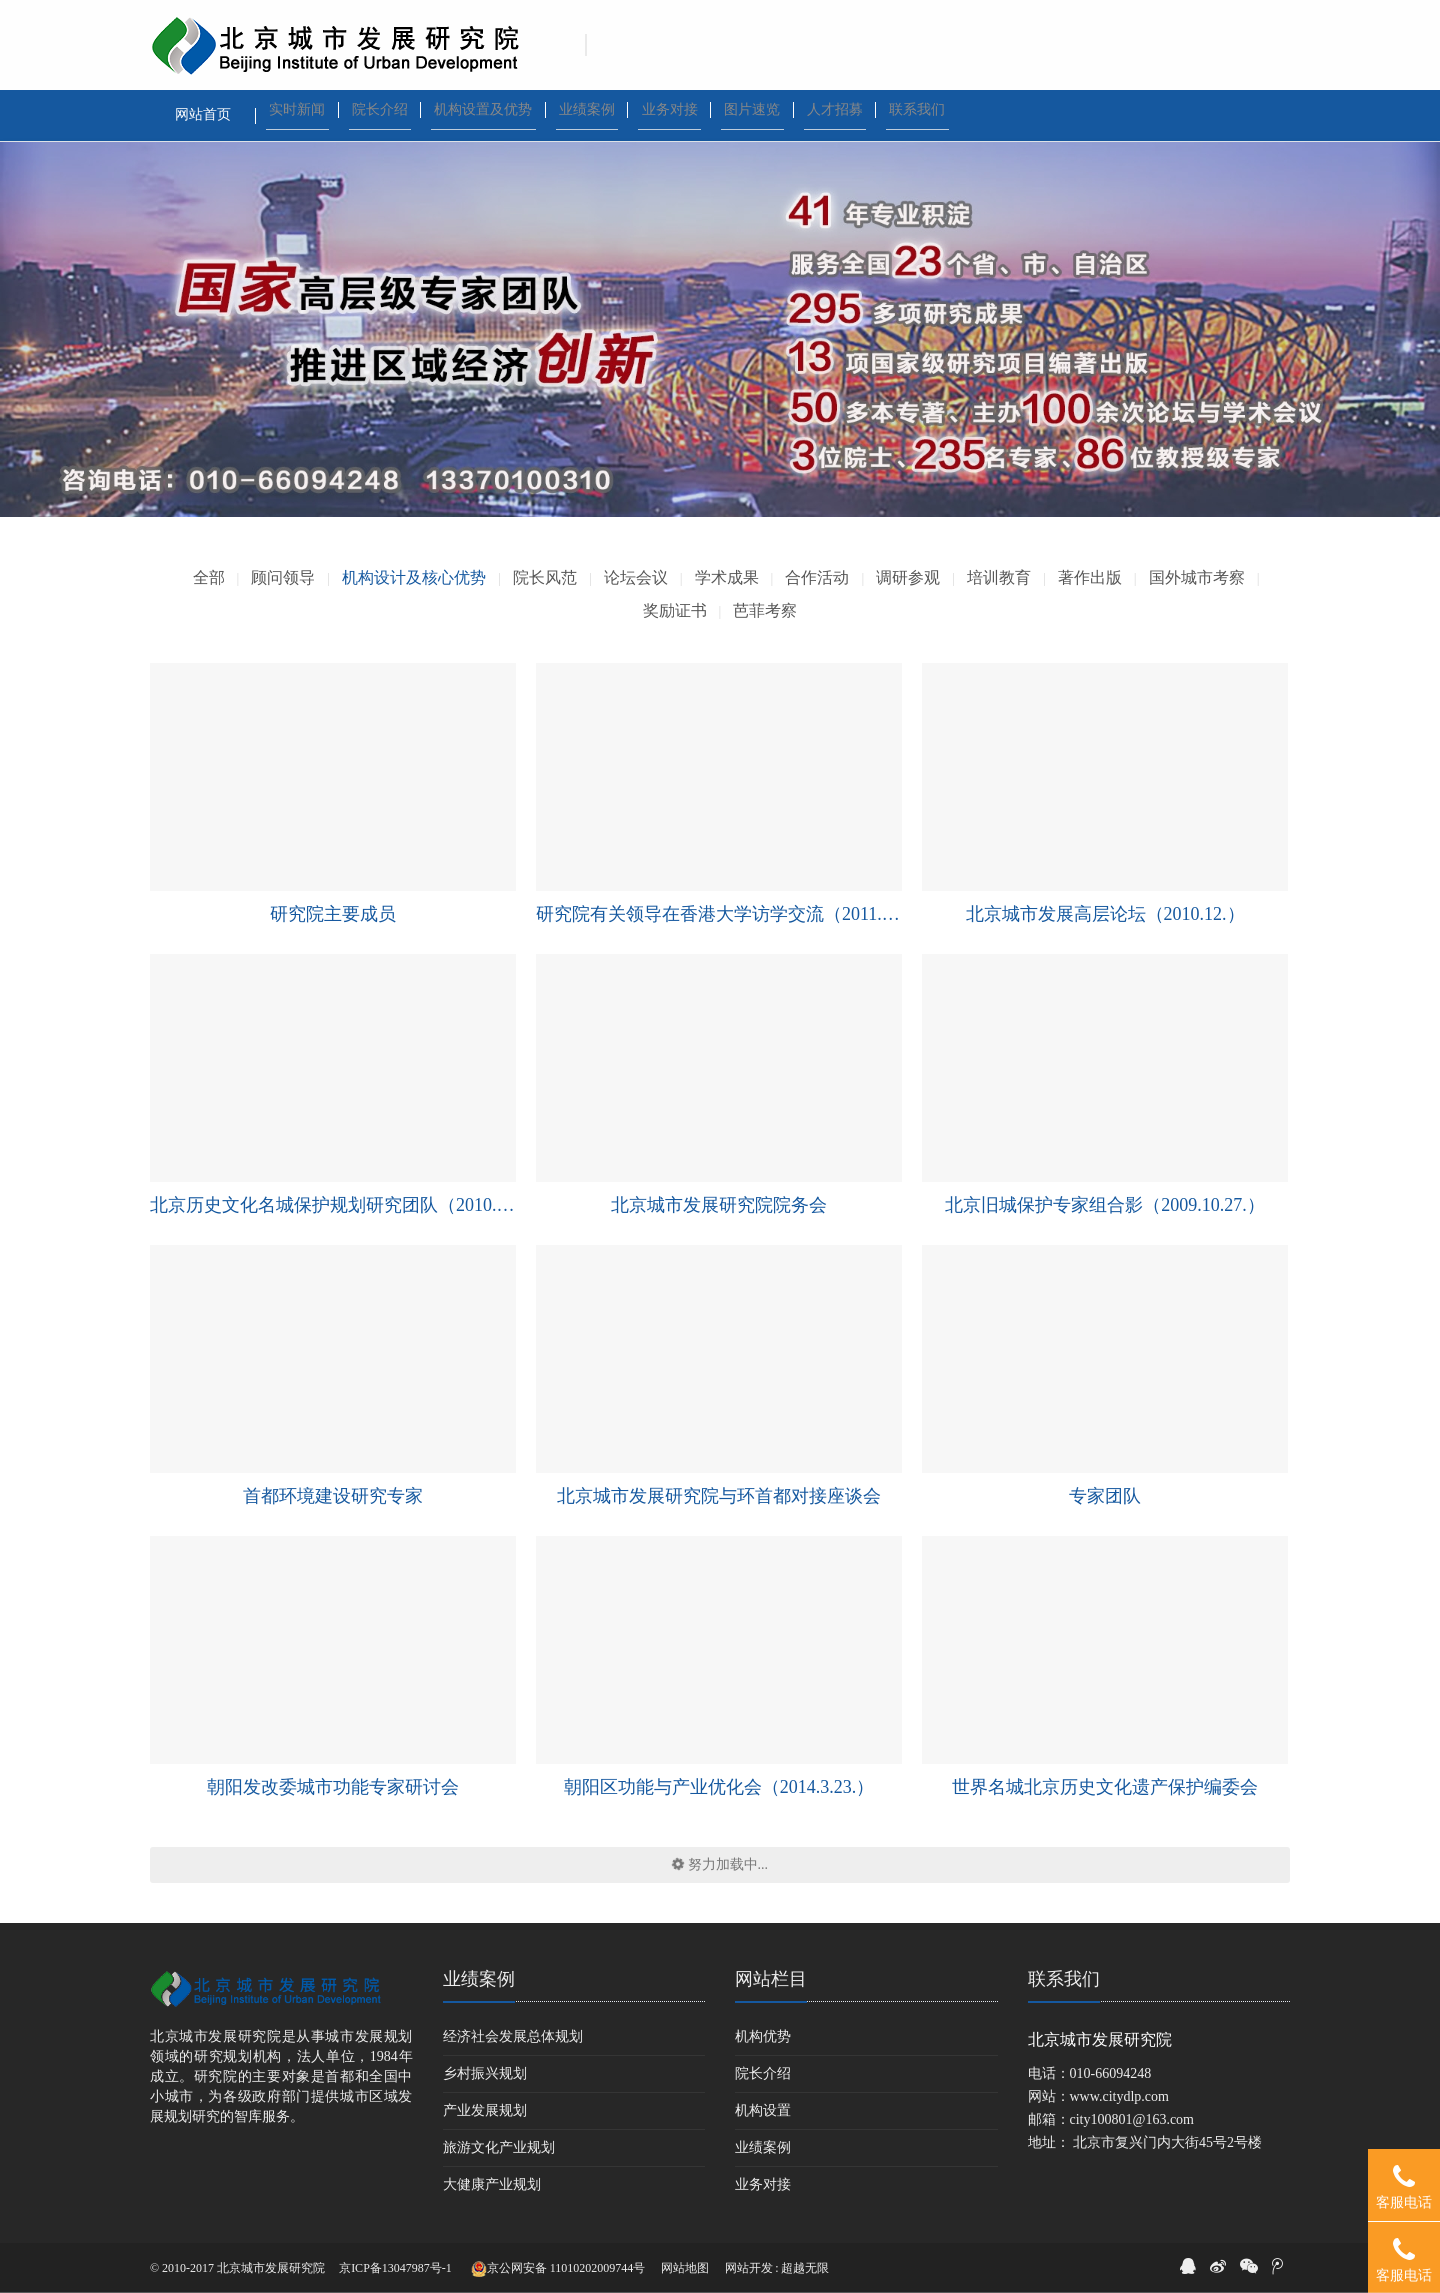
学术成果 (727, 577)
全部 (209, 577)
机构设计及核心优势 (414, 577)
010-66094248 (1111, 2073)
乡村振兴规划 (485, 2073)
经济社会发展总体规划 (513, 2036)
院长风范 (545, 577)
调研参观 (908, 577)
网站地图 (685, 2268)
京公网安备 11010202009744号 (558, 2269)
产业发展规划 (485, 2110)
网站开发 (749, 2268)
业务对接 (763, 2184)
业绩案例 (479, 1979)
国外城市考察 (1197, 577)
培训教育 (999, 577)
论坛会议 (636, 577)
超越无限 (805, 2268)
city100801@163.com (1132, 2119)
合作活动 (817, 577)
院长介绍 (763, 2073)
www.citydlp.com (1119, 2096)
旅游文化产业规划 (499, 2147)
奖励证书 (675, 610)
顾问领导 (283, 577)
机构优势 (763, 2036)
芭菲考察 (765, 610)
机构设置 (763, 2110)
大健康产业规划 (492, 2184)
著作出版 (1090, 577)
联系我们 (1064, 1979)
